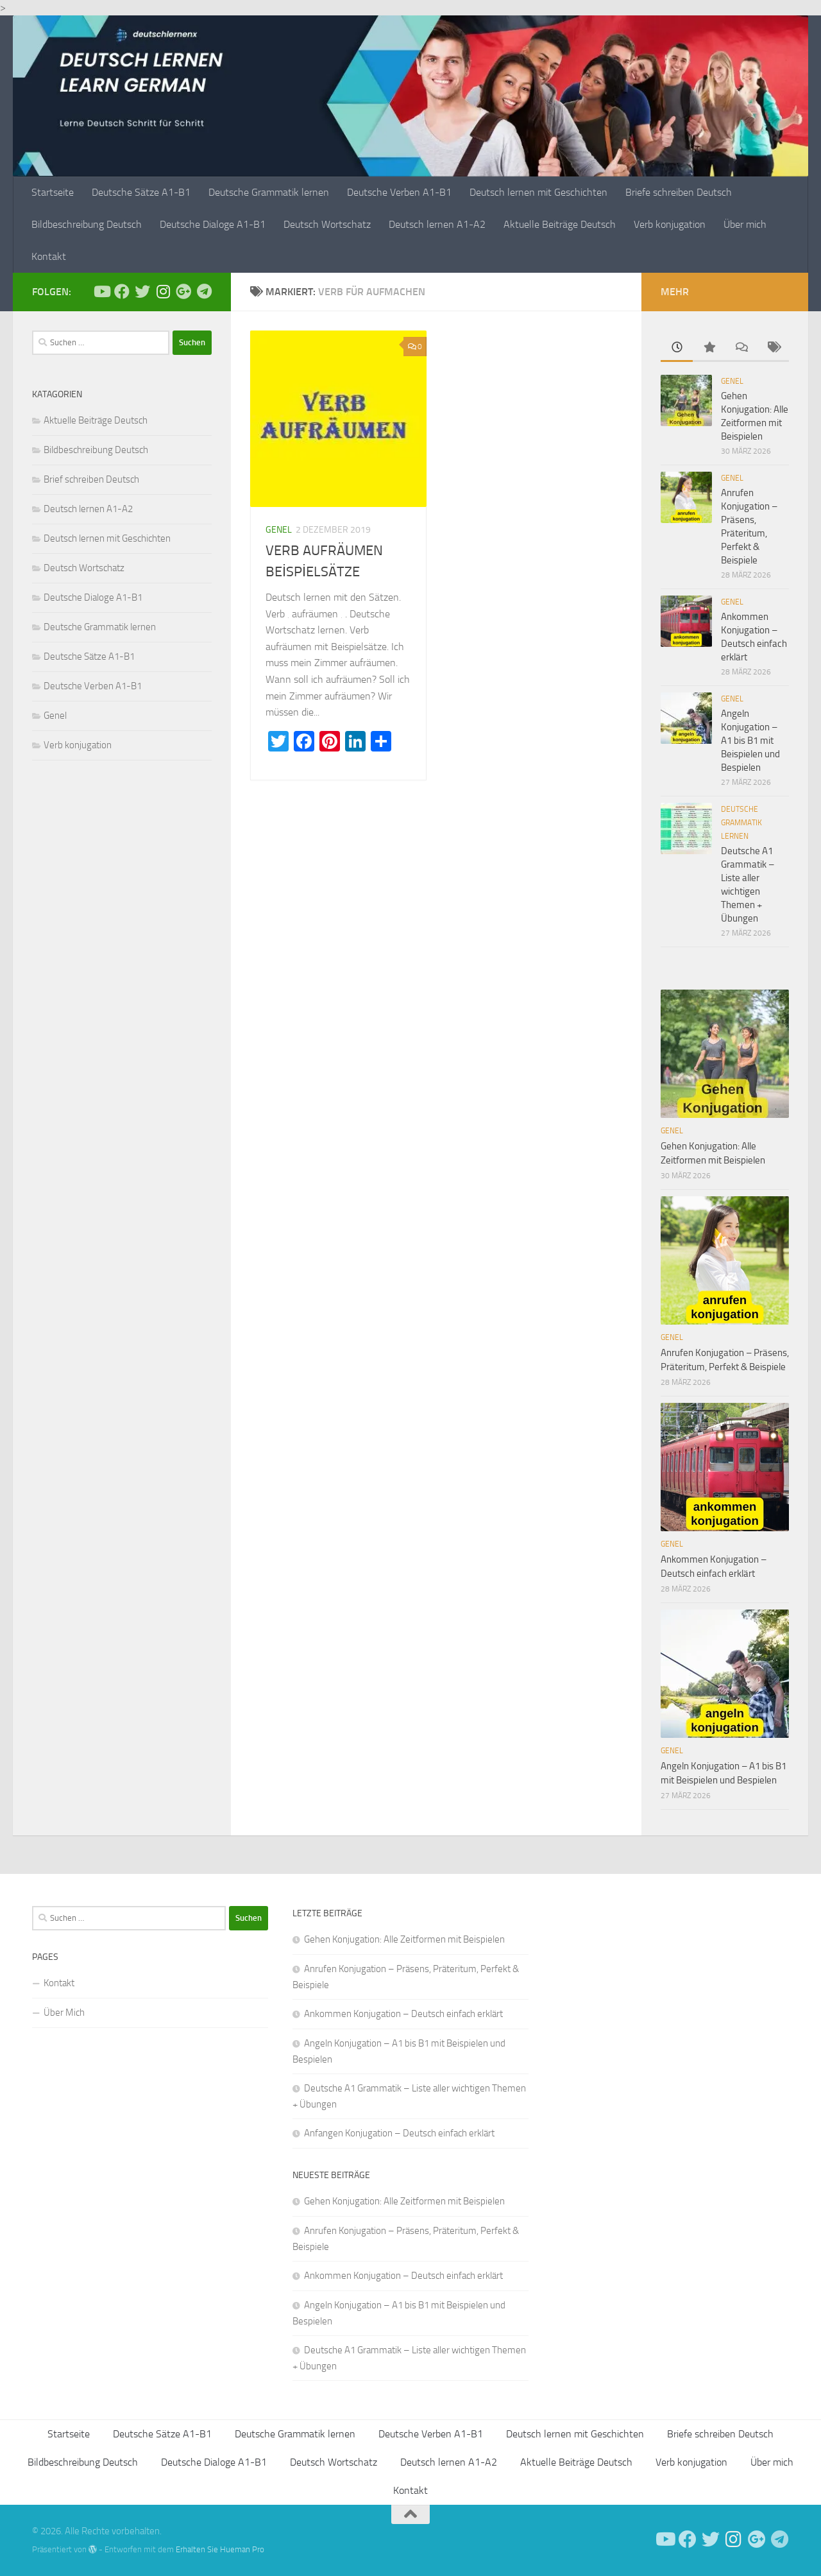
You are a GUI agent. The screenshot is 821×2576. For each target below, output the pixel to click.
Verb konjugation (670, 224)
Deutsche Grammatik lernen (268, 192)
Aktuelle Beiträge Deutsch (560, 224)
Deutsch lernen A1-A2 (437, 224)
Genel (279, 529)
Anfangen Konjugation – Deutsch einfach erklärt (399, 2133)
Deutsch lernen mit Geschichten (538, 192)
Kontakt (48, 256)
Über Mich (64, 2012)
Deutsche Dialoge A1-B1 (213, 224)
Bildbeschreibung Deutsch (86, 224)
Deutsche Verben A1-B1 (399, 192)
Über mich (745, 224)
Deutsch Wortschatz (327, 224)
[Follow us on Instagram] (163, 291)
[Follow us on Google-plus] (183, 291)
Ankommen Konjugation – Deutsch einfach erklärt (403, 2014)
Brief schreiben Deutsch (91, 479)
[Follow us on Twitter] (142, 291)
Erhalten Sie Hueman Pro (220, 2549)
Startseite (52, 192)
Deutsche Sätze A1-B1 (141, 192)
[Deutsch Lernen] (101, 291)
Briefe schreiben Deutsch (678, 192)
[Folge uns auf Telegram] (204, 291)
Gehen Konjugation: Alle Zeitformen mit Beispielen (404, 1939)
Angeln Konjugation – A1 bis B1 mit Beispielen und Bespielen (750, 740)
